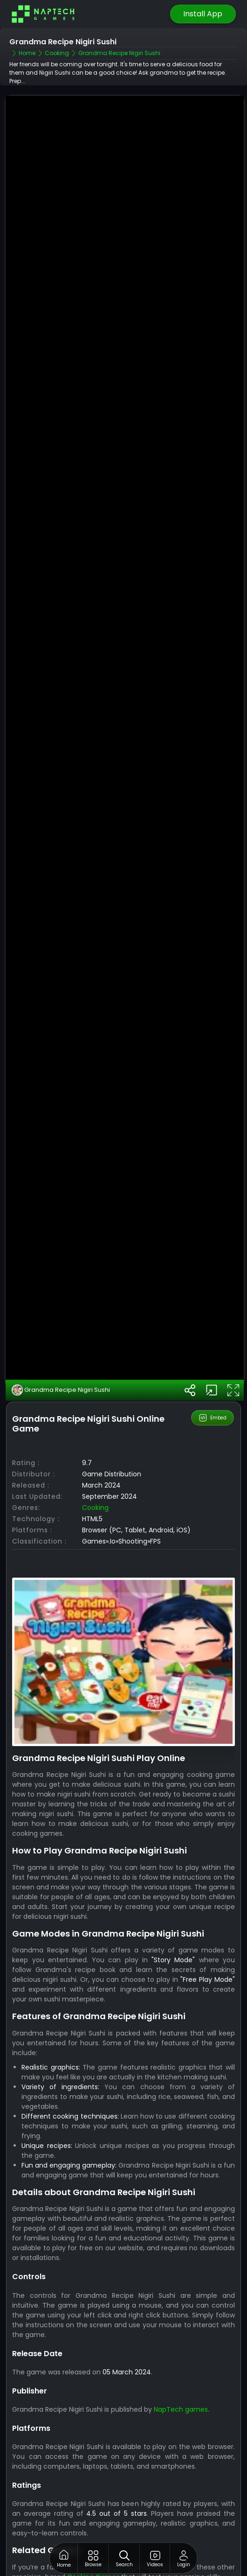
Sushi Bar (35, 2550)
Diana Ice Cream (48, 2560)
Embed (212, 1366)
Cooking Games (93, 2526)
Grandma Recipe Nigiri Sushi (61, 1339)
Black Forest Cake (50, 2540)
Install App (202, 13)
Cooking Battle (45, 2570)
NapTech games (181, 2358)
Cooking (95, 1456)
